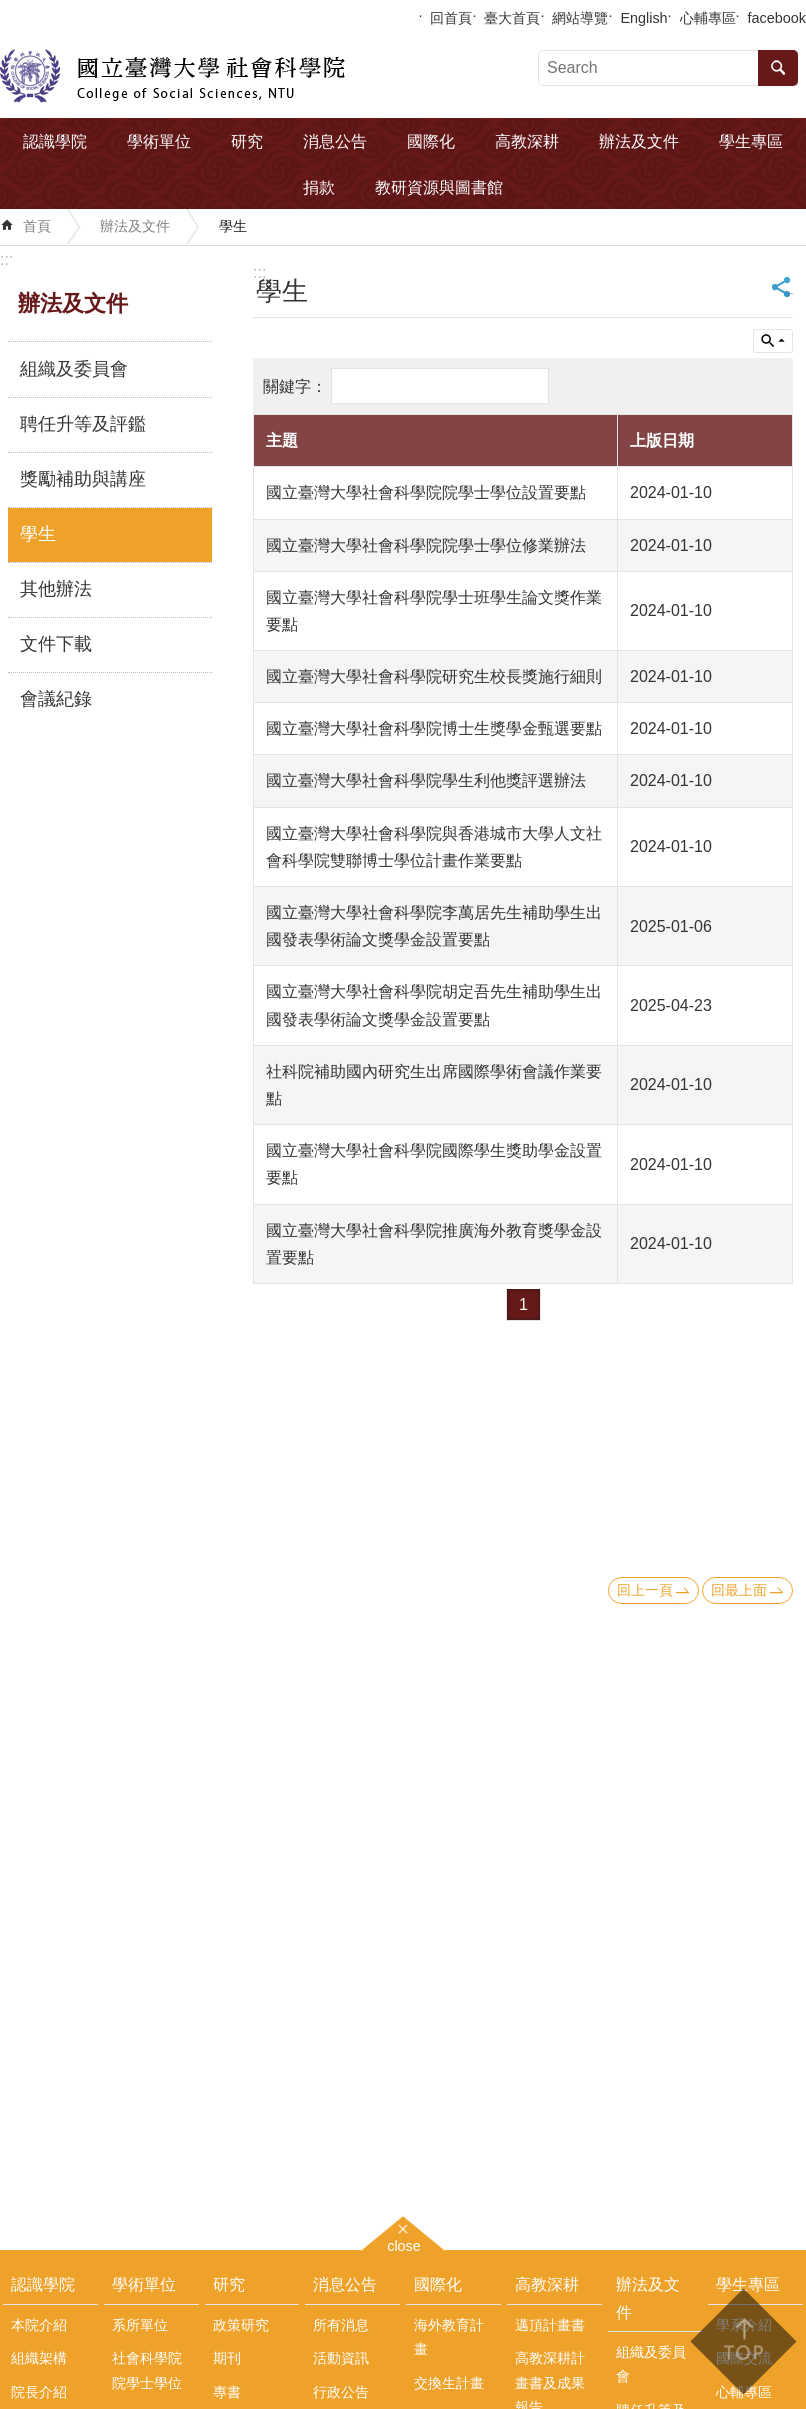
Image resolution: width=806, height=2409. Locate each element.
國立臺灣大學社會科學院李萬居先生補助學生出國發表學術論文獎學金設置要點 (434, 926)
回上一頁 (645, 1590)
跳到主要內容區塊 (10, 10)
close (404, 2243)
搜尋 (778, 68)
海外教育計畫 (449, 2337)
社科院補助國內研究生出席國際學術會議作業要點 (434, 1085)
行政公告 (341, 2392)
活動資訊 (341, 2358)
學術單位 (159, 141)
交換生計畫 (449, 2383)
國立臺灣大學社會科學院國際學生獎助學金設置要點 (434, 1164)
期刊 (227, 2358)
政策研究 (241, 2325)
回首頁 (451, 18)
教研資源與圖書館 (439, 187)
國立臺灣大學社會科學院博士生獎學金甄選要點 (434, 728)
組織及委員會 (74, 369)
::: (6, 259)
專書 (227, 2392)
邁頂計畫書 (550, 2325)
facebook (777, 18)
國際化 (431, 141)
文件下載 (56, 644)
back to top (742, 2341)
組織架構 (39, 2358)
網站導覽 (580, 18)
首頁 (37, 226)
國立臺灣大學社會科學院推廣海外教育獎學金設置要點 (434, 1244)
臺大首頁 (512, 18)
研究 (247, 141)
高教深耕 (527, 141)
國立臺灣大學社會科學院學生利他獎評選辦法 (426, 780)
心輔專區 (708, 18)
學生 (233, 226)
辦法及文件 (639, 141)
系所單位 (140, 2325)
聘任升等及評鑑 (83, 424)
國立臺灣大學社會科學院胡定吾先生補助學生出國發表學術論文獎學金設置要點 (434, 1005)
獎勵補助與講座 (83, 479)
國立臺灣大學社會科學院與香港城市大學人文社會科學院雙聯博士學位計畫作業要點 (434, 847)
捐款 (319, 187)
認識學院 (55, 141)
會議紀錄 (56, 699)
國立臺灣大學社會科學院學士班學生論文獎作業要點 (434, 611)
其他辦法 (56, 589)
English (643, 18)
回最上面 (739, 1590)
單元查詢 (773, 341)
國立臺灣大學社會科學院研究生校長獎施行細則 (434, 676)
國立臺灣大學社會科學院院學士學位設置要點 (426, 492)
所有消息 (341, 2325)
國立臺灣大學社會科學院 (172, 76)
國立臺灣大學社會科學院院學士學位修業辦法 (426, 545)
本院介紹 (39, 2325)
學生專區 (751, 141)
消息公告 (335, 141)
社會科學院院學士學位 (147, 2370)
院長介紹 (39, 2392)
